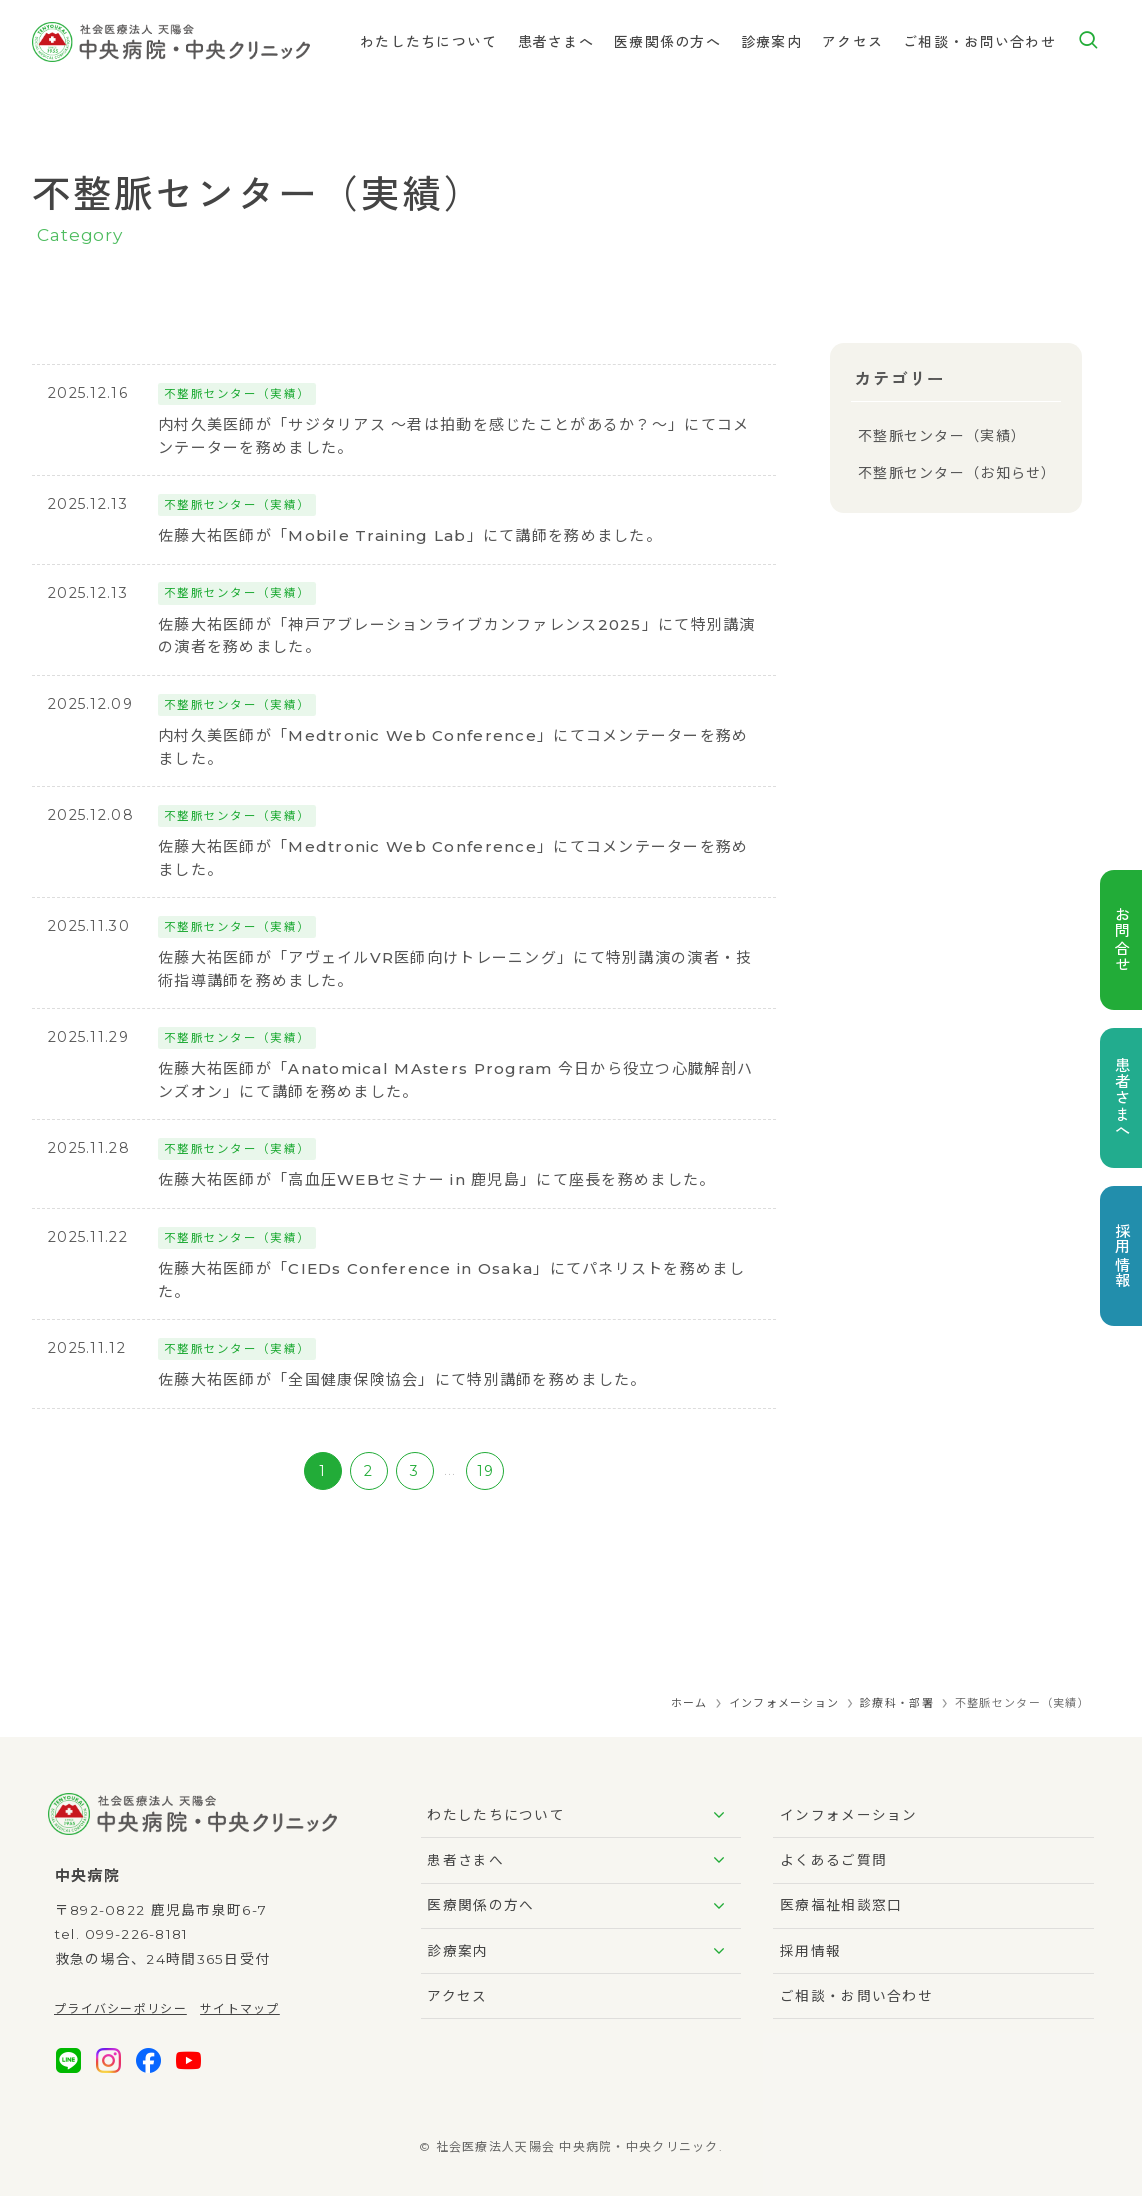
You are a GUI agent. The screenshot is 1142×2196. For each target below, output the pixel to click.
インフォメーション (849, 1815)
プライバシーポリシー (120, 2008)
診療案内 (580, 1951)
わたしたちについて (580, 1815)
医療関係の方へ (580, 1906)
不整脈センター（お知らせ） (957, 473)
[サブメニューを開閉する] (719, 1815)
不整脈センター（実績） (942, 436)
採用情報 (810, 1951)
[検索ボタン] (1088, 42)
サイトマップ (240, 2008)
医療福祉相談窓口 (841, 1905)
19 (486, 1471)
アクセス (457, 1996)
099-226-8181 (136, 1934)
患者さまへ (580, 1860)
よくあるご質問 (833, 1860)
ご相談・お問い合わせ (856, 1996)
